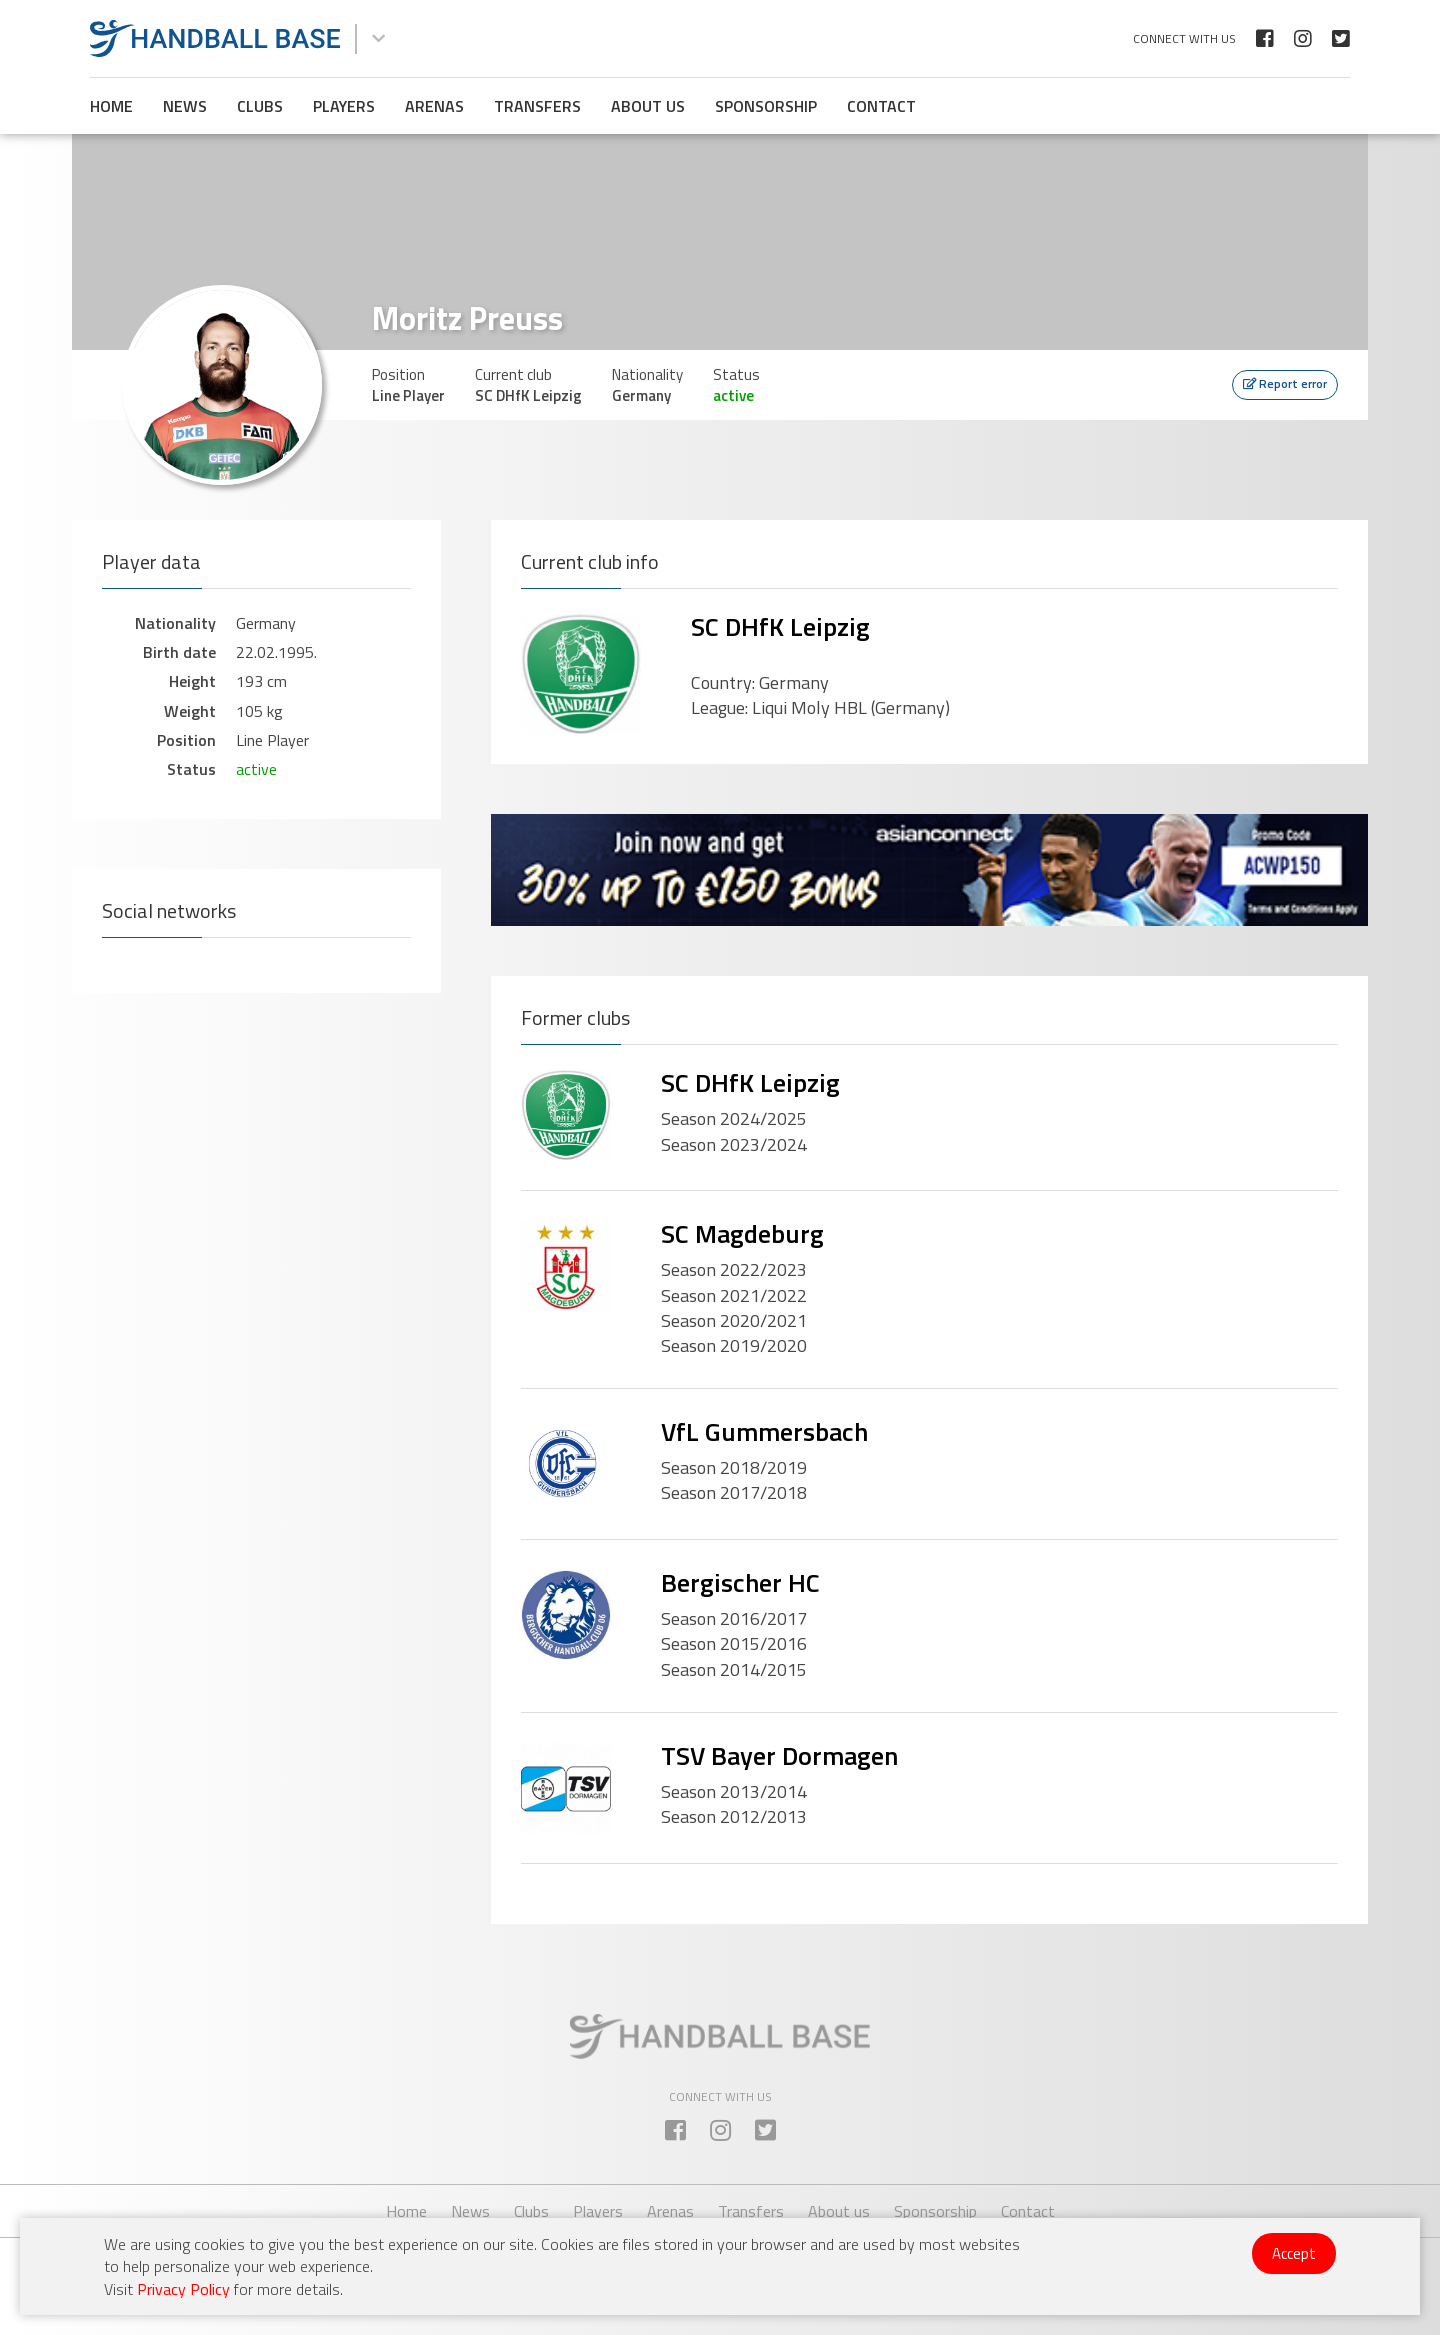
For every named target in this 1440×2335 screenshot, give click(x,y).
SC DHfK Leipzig (780, 626)
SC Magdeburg (742, 1233)
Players (344, 106)
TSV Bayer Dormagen (779, 1755)
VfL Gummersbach (764, 1431)
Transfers (537, 106)
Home (111, 106)
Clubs (260, 106)
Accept (1294, 2253)
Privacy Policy (183, 2289)
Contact (881, 106)
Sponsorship (766, 106)
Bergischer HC (740, 1582)
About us (648, 106)
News (185, 106)
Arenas (434, 106)
